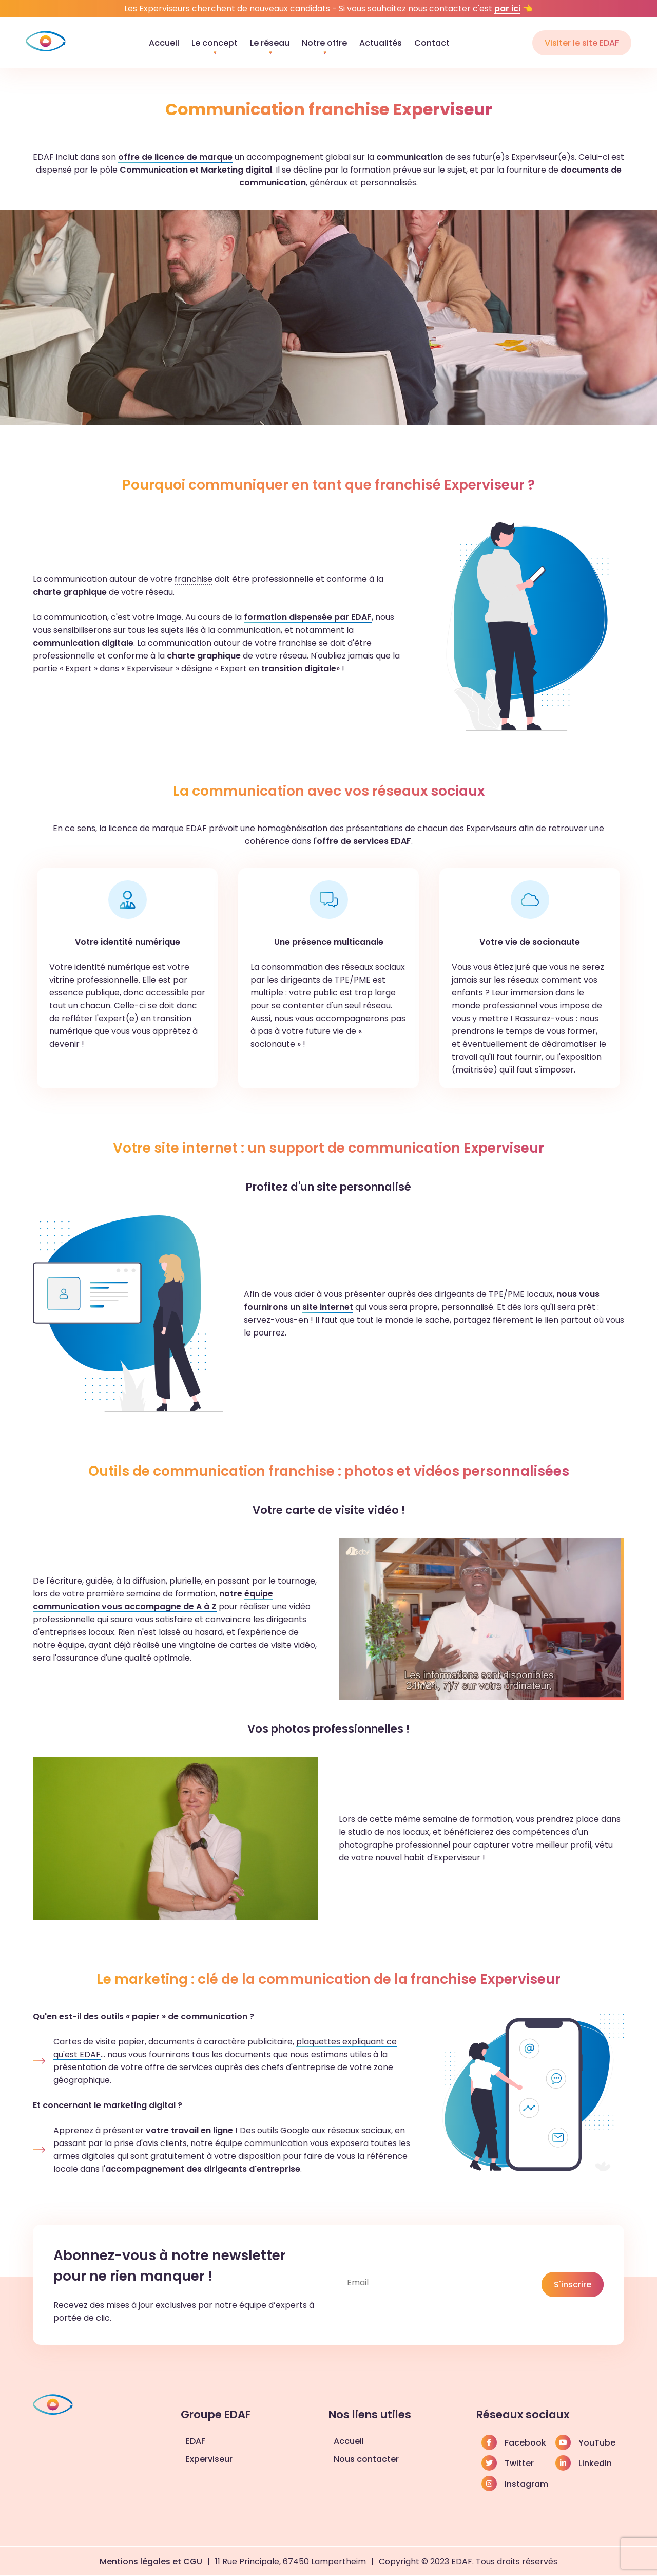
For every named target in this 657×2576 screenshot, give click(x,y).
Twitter (507, 2463)
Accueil (164, 43)
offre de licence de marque (175, 157)
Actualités (380, 43)
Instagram (514, 2483)
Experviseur (209, 2459)
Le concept (214, 43)
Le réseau (269, 43)
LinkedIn (583, 2463)
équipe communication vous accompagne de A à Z (153, 1600)
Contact (432, 43)
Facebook (513, 2442)
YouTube (585, 2442)
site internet (327, 1307)
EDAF (195, 2441)
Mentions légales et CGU (151, 2561)
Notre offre (324, 43)
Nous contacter (366, 2459)
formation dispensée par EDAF (308, 617)
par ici (507, 8)
